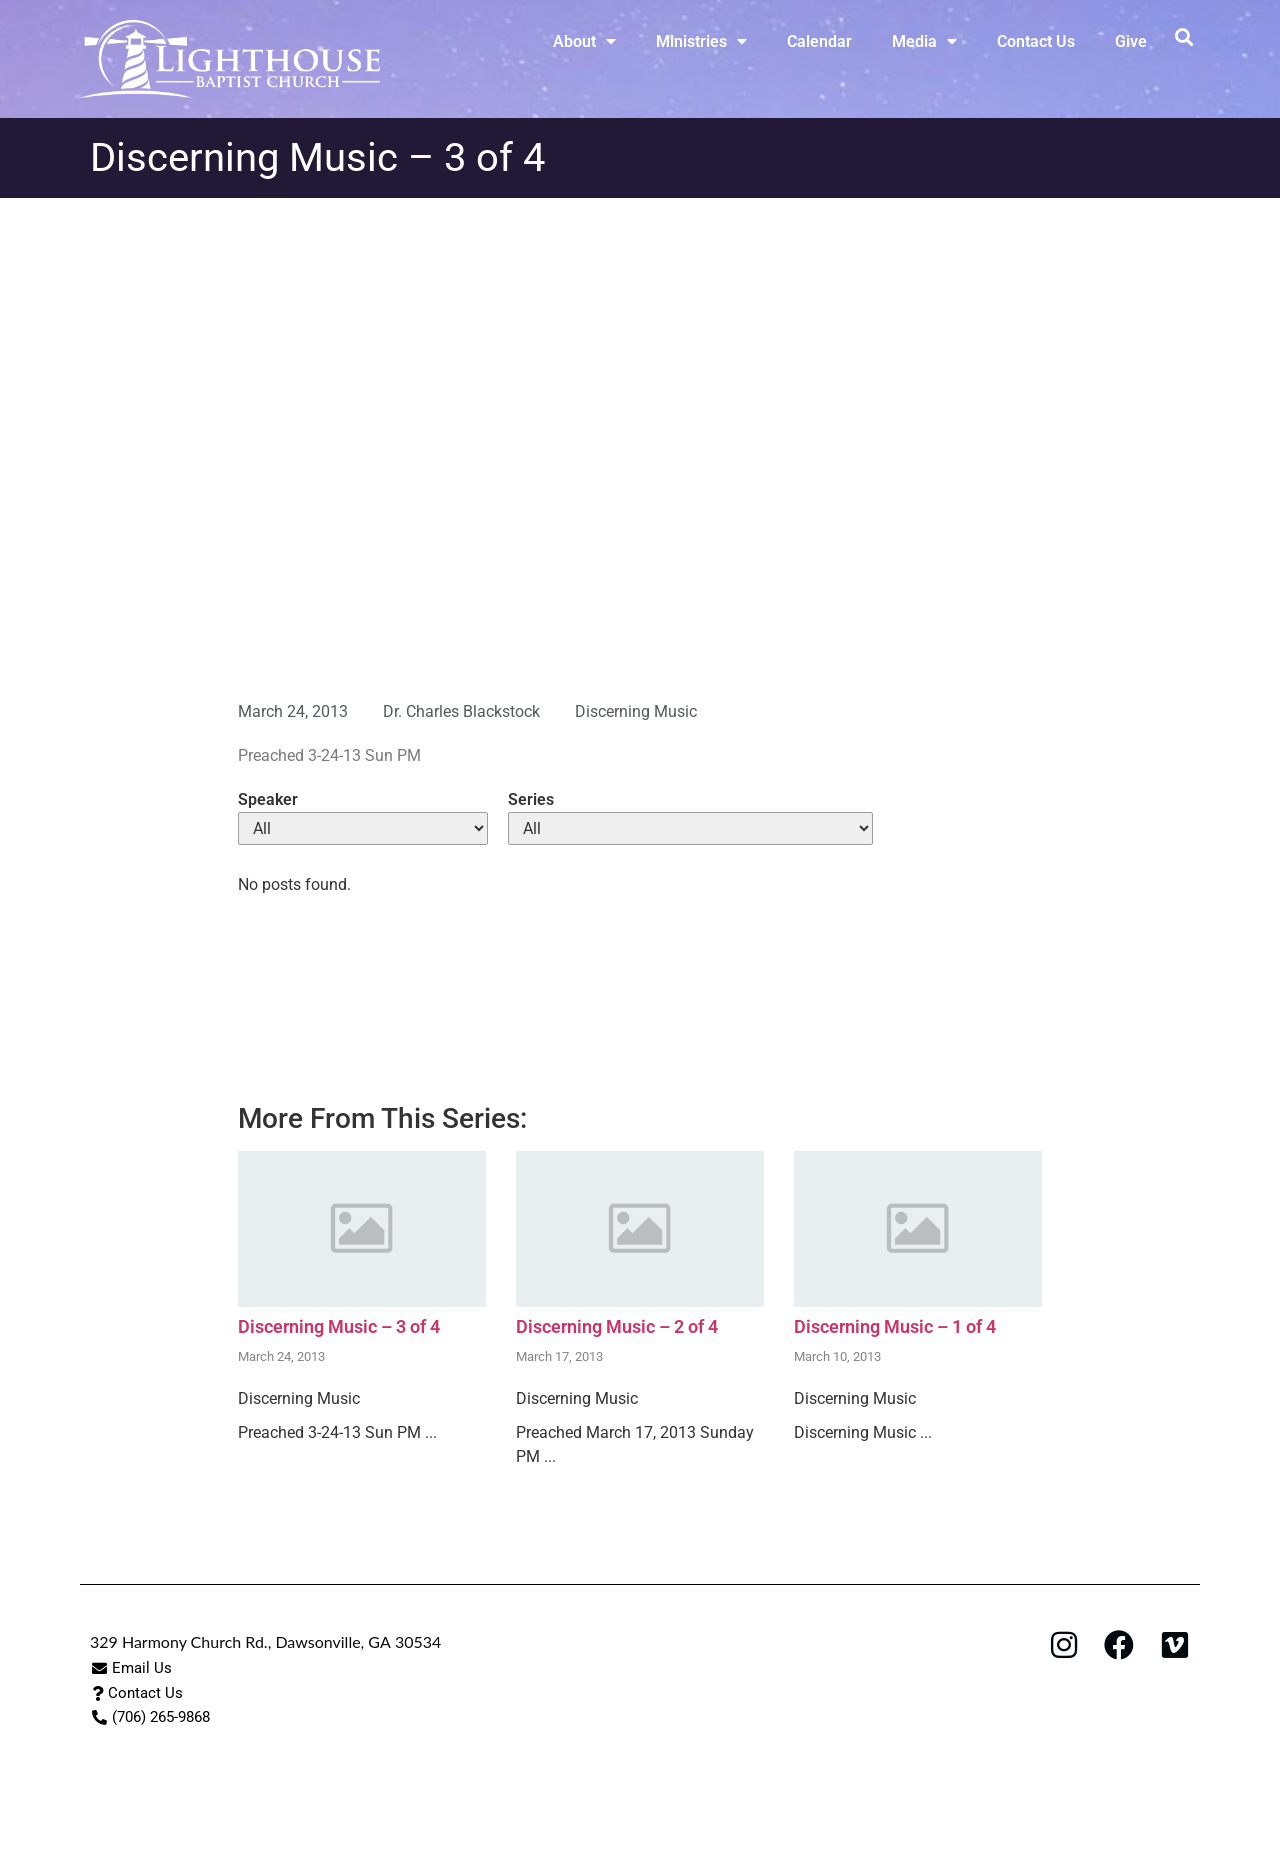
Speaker (268, 800)
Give (1131, 41)
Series (531, 800)
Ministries (701, 41)
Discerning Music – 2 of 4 (617, 1326)
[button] (1183, 36)
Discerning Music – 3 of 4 (339, 1326)
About (584, 41)
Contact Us (1036, 41)
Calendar (819, 41)
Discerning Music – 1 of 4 (895, 1326)
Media (924, 41)
